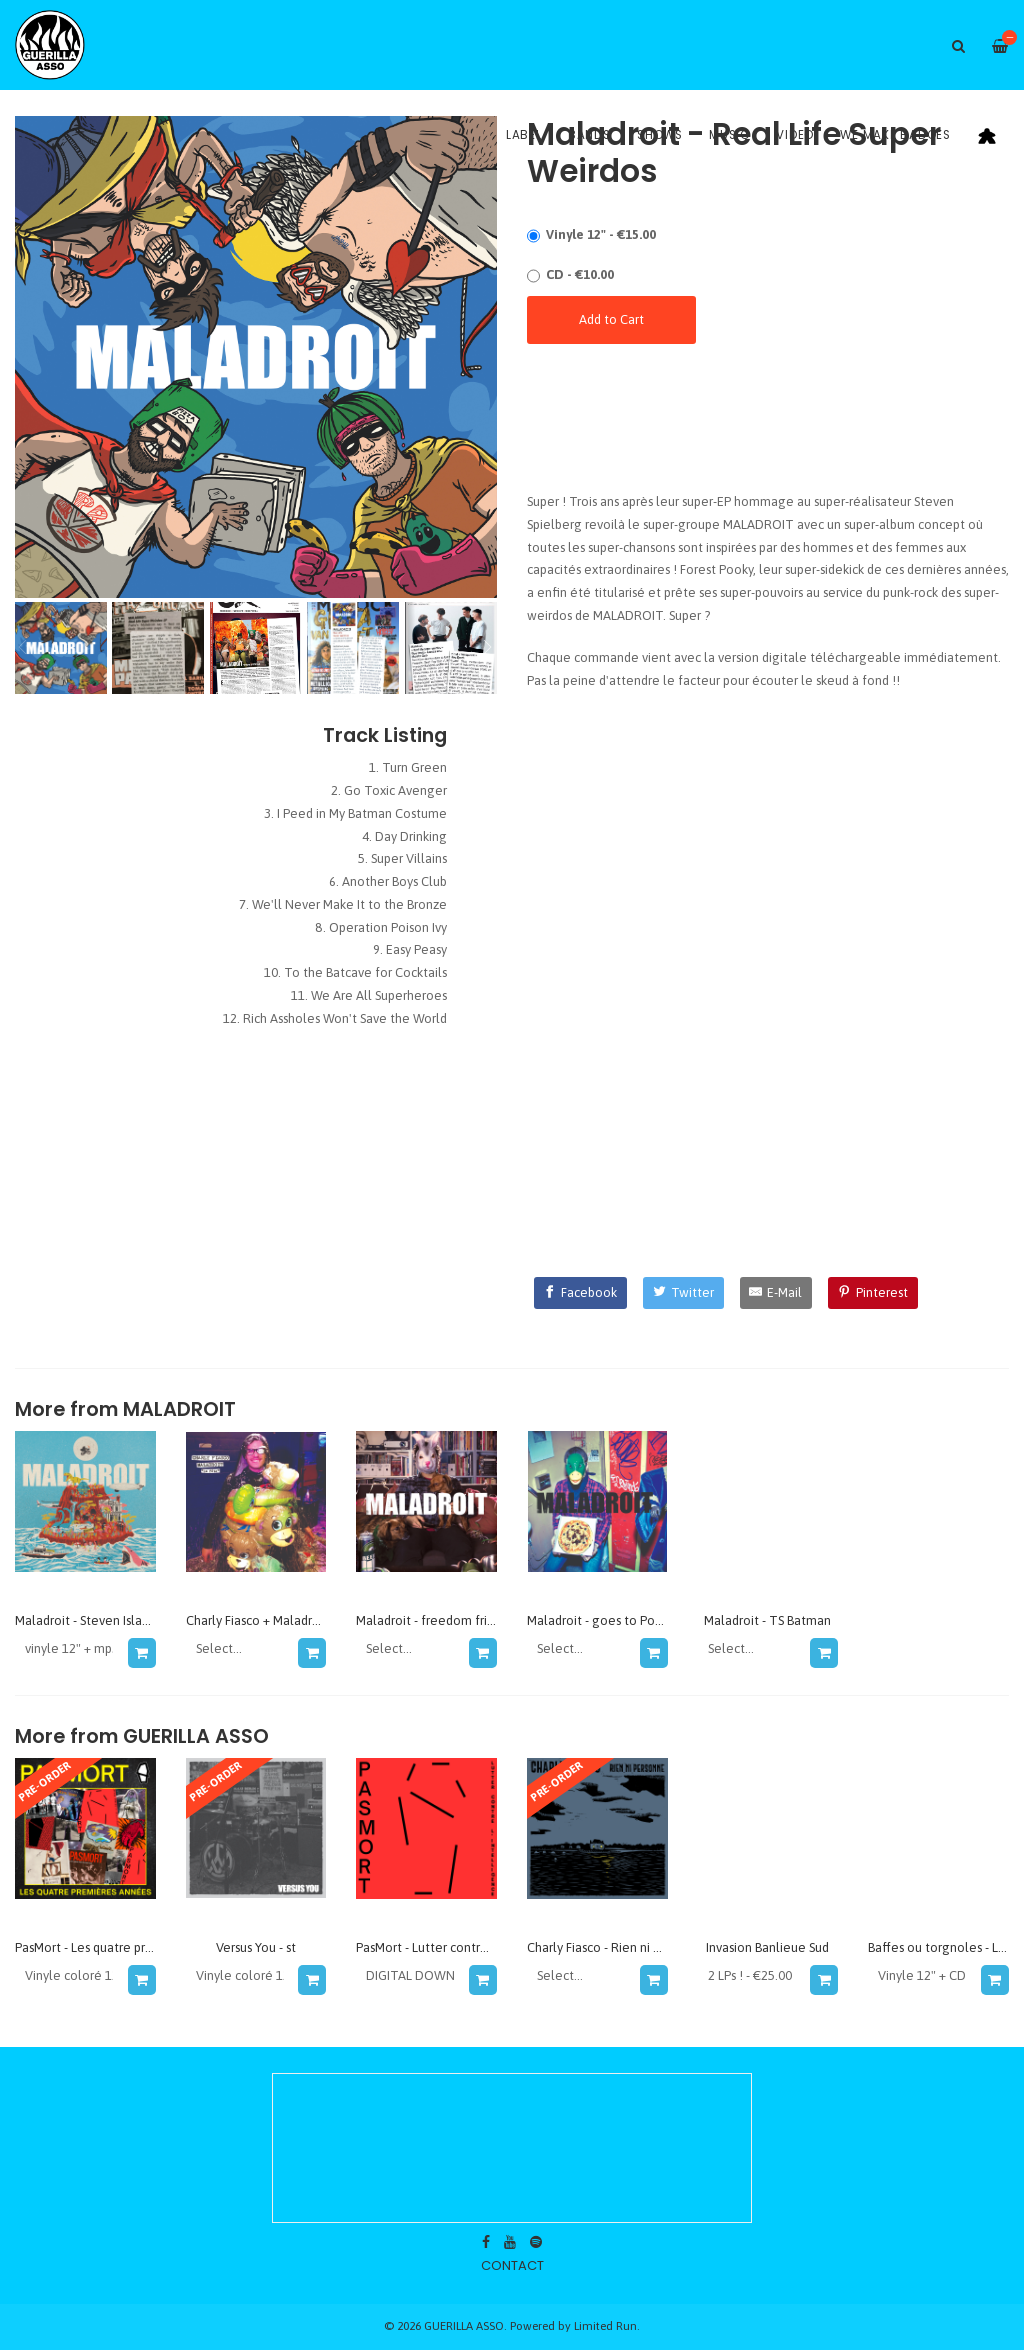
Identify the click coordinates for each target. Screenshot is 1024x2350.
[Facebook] (581, 1293)
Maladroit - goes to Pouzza (604, 1620)
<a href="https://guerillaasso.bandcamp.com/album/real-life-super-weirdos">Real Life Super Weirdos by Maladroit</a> (768, 423)
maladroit (179, 1409)
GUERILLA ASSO (196, 1736)
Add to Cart (611, 319)
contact (512, 2265)
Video (795, 135)
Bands (589, 135)
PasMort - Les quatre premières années (126, 1947)
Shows (660, 135)
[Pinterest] (873, 1293)
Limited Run (605, 2325)
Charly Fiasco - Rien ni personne (617, 1947)
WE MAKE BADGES (895, 135)
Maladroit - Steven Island (85, 1620)
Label (524, 135)
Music (729, 135)
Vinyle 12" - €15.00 (601, 234)
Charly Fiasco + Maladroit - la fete (282, 1620)
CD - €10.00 (580, 274)
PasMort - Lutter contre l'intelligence (462, 1947)
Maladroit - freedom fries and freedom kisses (484, 1620)
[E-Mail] (776, 1293)
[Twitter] (683, 1293)
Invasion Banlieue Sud (767, 1947)
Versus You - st (256, 1947)
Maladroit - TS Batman (767, 1620)
